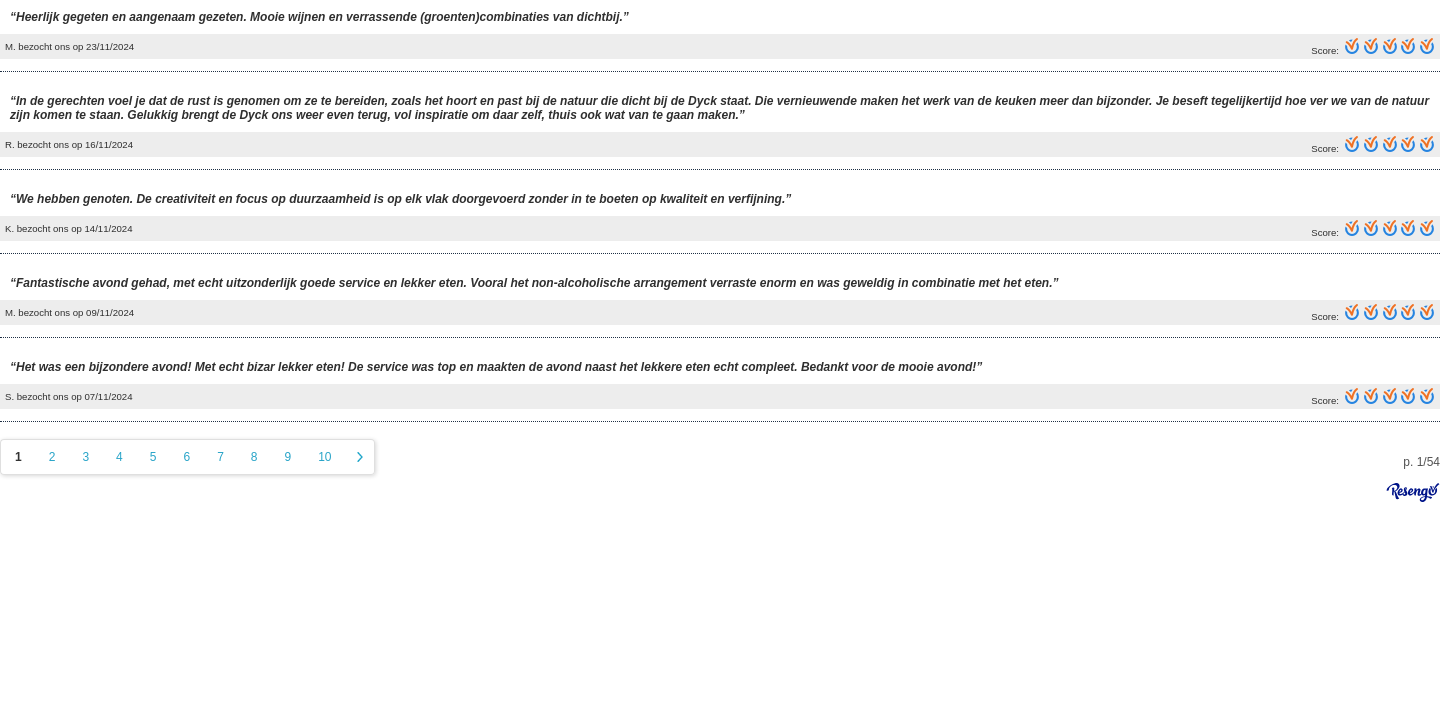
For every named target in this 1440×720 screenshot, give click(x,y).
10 (324, 457)
